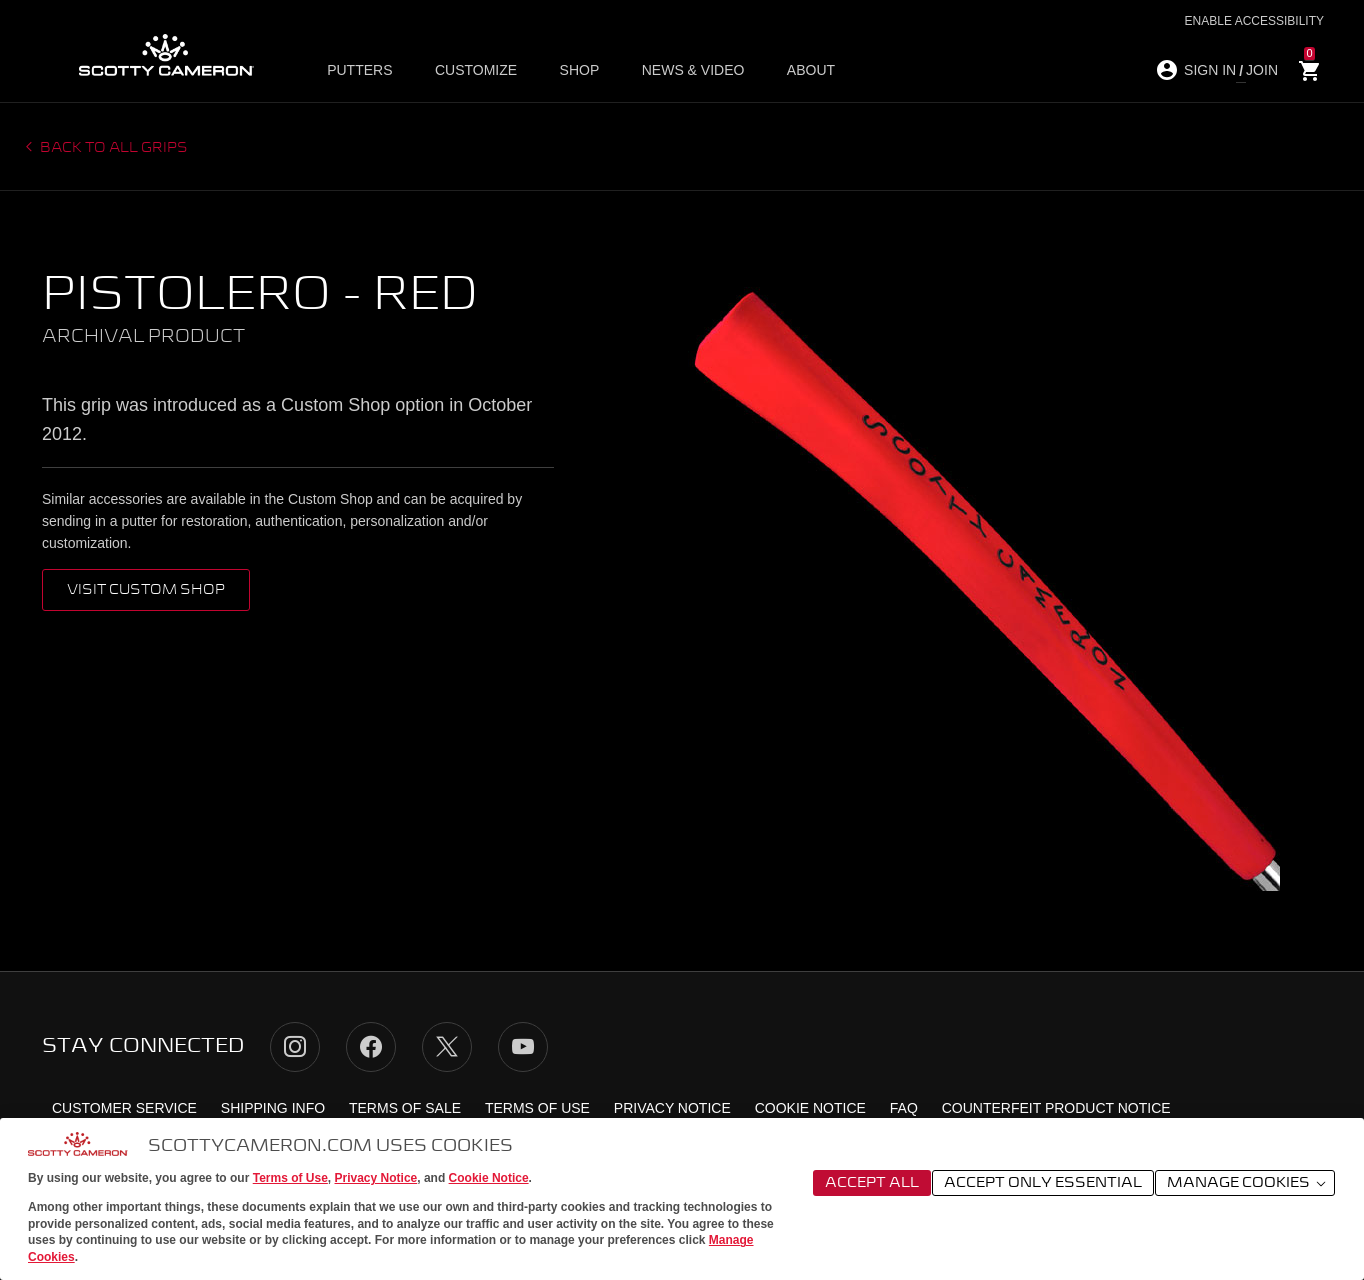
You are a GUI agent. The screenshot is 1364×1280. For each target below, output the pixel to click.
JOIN (1262, 70)
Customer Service (124, 1108)
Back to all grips (112, 148)
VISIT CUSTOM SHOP (146, 590)
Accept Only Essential (1043, 1183)
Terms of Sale (405, 1108)
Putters (361, 71)
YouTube (523, 1047)
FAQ (904, 1108)
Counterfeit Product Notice (1056, 1108)
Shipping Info (273, 1108)
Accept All (872, 1183)
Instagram (295, 1047)
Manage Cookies (1248, 1184)
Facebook (371, 1047)
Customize (476, 71)
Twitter (447, 1047)
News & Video (688, 71)
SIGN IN (1210, 70)
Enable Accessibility (1254, 21)
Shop (577, 71)
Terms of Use (290, 1178)
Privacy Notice (376, 1178)
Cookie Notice (489, 1178)
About (803, 71)
